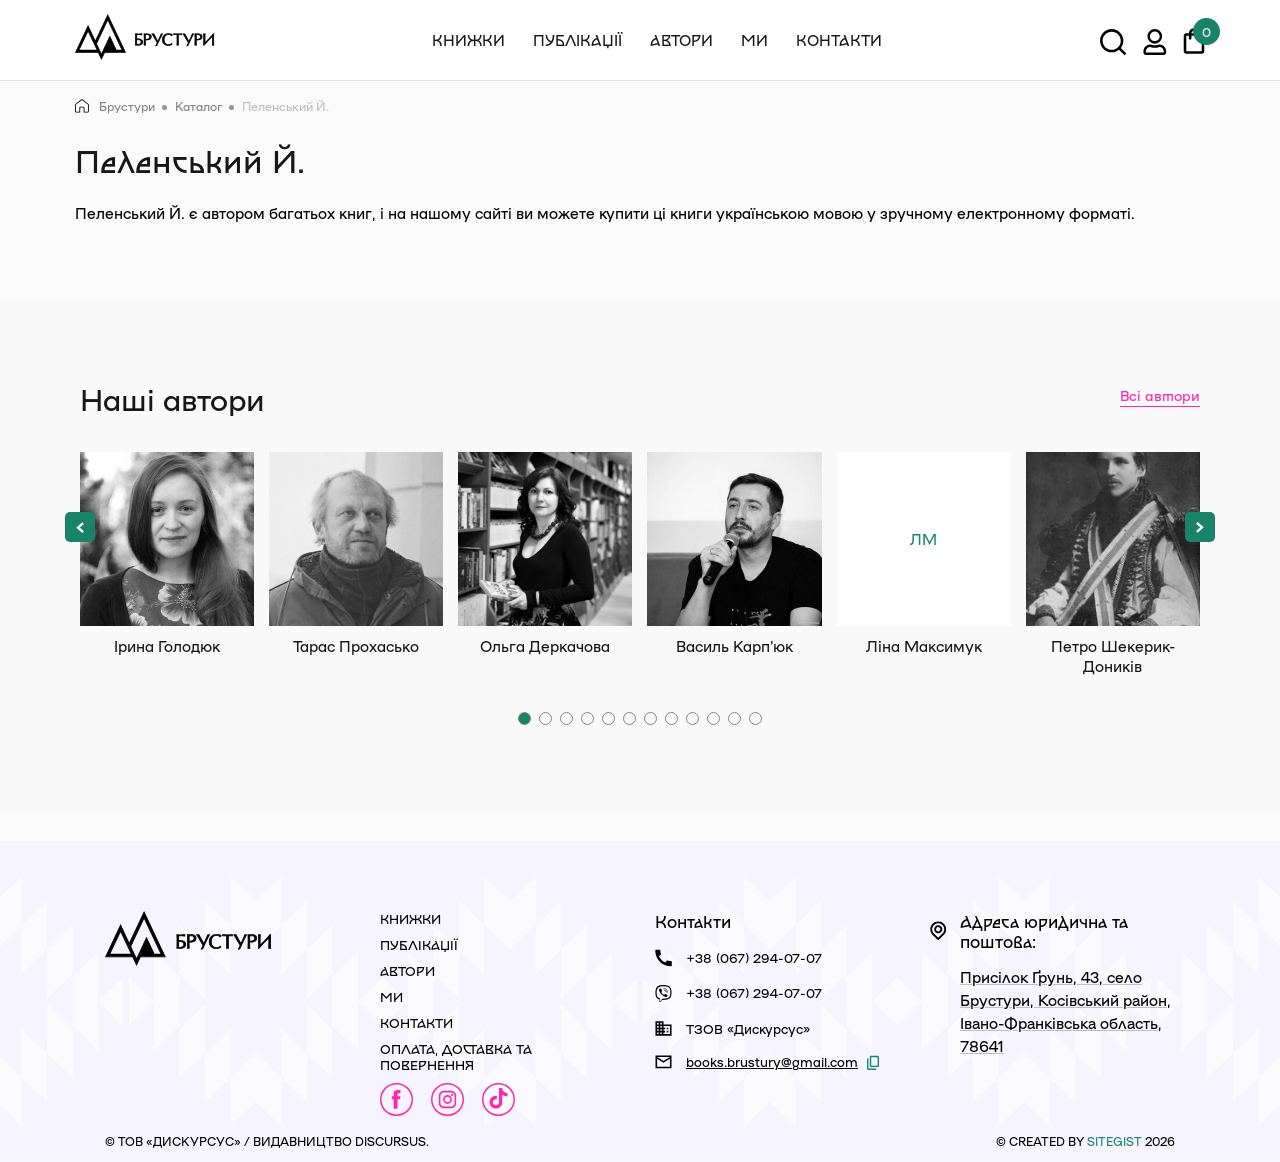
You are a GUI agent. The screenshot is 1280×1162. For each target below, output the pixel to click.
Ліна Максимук (924, 539)
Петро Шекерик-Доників (1113, 539)
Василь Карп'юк (734, 539)
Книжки (468, 40)
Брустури (115, 106)
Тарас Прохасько (356, 539)
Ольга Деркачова (545, 539)
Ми (754, 40)
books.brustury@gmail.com (772, 1061)
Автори (681, 40)
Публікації (577, 40)
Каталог (198, 106)
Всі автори (1160, 395)
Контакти (839, 40)
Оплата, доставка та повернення (456, 1056)
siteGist (1114, 1141)
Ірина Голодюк (167, 539)
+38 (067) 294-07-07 (754, 957)
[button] (80, 527)
